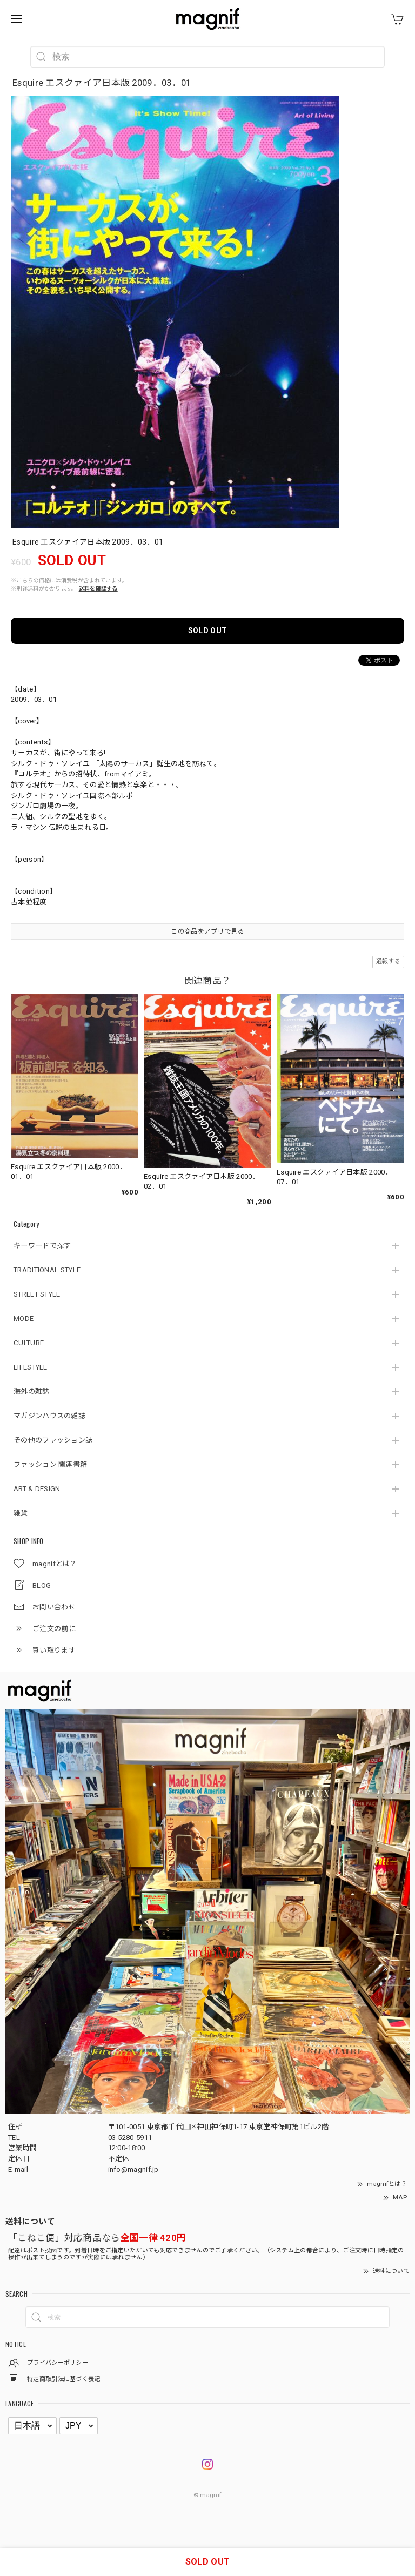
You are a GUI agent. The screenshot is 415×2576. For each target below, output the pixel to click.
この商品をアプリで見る (207, 931)
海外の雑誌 (32, 1391)
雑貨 (21, 1513)
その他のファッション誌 (53, 1440)
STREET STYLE (37, 1294)
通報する (388, 961)
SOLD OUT (207, 630)
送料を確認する (98, 588)
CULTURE (29, 1343)
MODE (24, 1318)
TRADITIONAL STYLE (47, 1270)
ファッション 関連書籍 (50, 1464)
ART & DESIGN (37, 1489)
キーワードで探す (42, 1246)
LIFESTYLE (31, 1367)
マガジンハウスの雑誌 (49, 1416)
